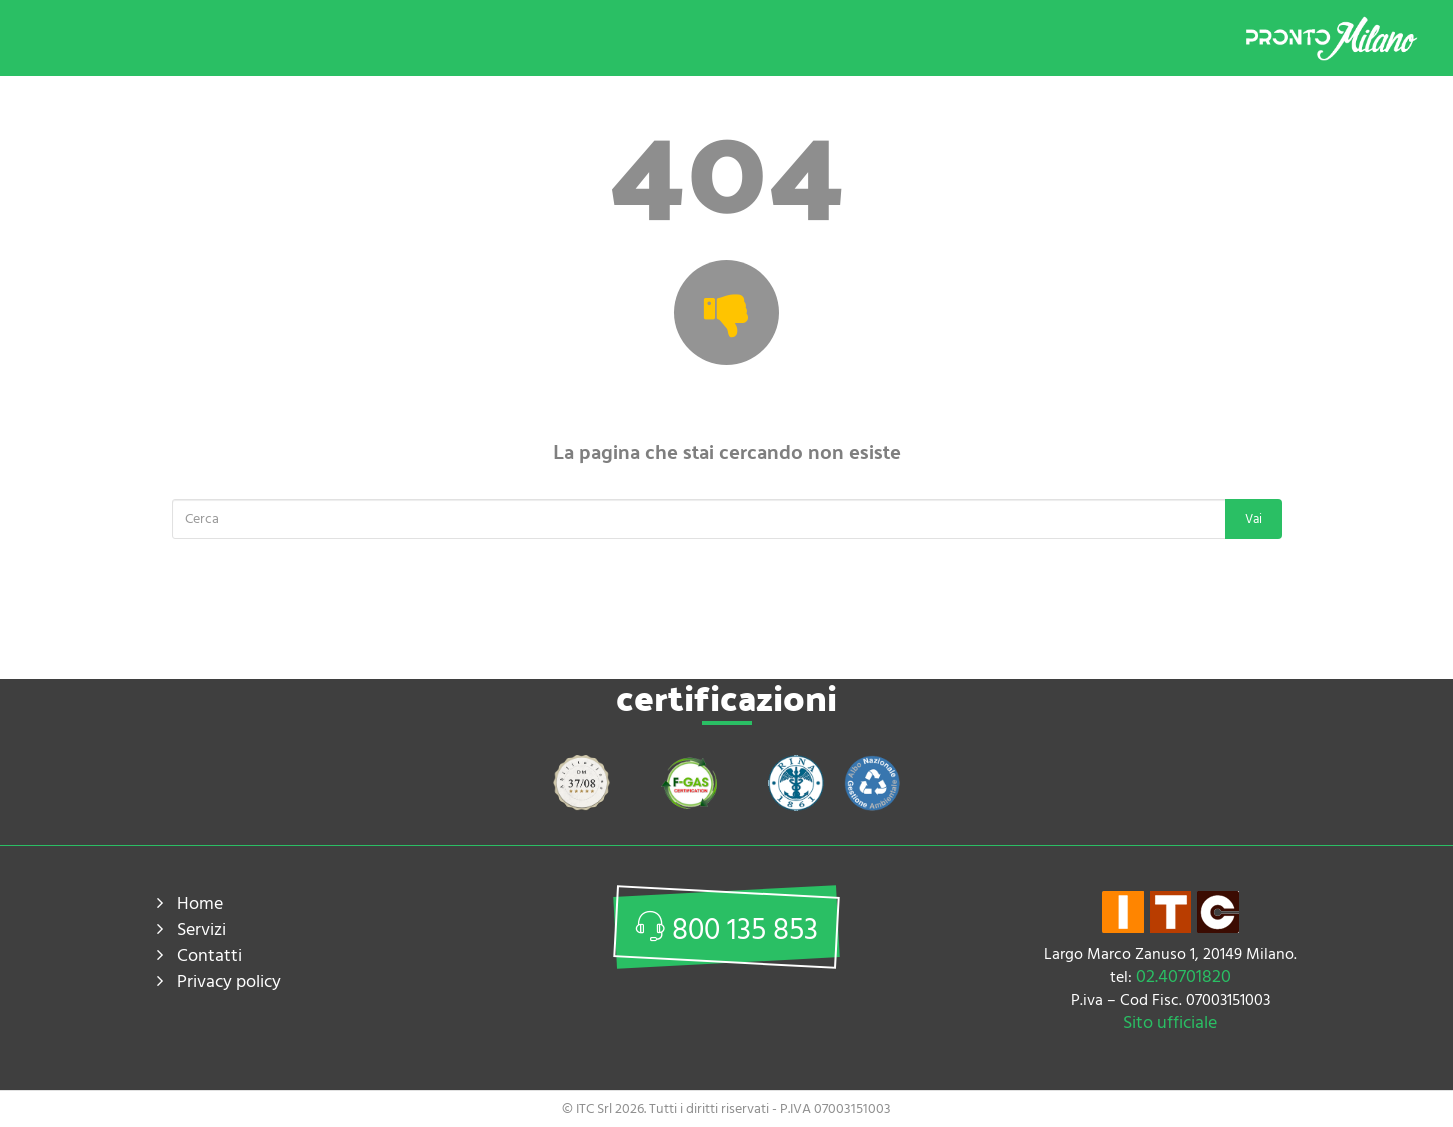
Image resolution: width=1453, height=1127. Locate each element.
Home (200, 903)
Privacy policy (229, 981)
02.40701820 (1183, 976)
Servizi (201, 929)
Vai (1253, 519)
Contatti (209, 955)
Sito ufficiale (1170, 1022)
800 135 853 (726, 930)
